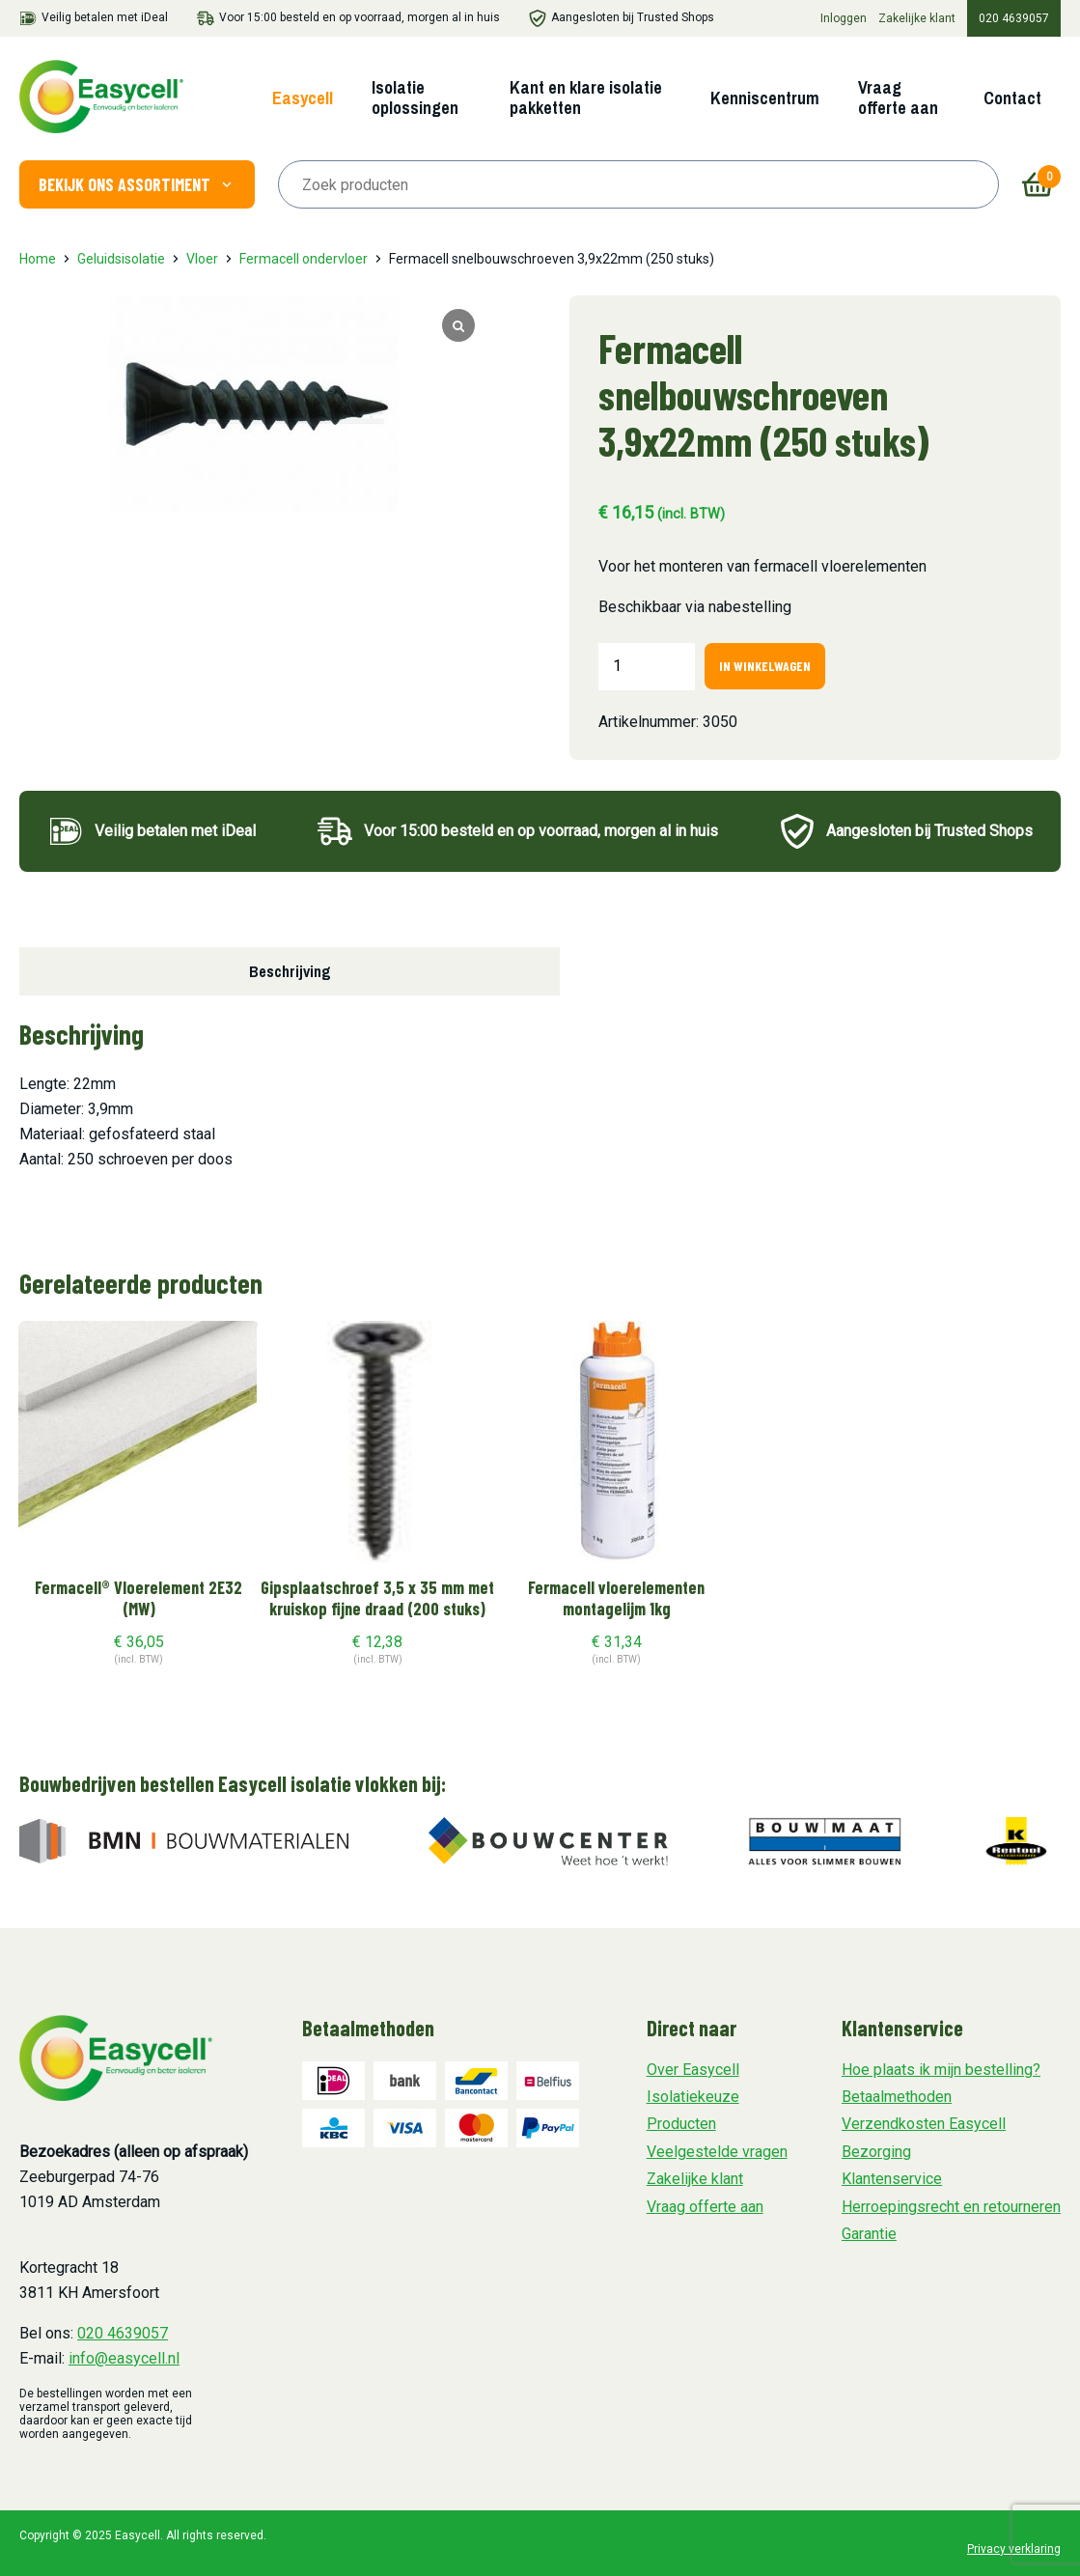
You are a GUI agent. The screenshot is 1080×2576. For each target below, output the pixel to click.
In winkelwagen (765, 666)
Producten (681, 2123)
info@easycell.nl (124, 2358)
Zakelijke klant (916, 18)
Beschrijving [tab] (290, 971)
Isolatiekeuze (693, 2096)
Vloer (202, 258)
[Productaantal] (646, 666)
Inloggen (843, 18)
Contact (1012, 98)
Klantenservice (892, 2179)
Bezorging (876, 2151)
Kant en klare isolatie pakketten (586, 97)
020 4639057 (1014, 18)
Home (37, 258)
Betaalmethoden (897, 2096)
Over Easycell (693, 2069)
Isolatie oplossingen (415, 97)
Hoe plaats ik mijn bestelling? (941, 2069)
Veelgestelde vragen (717, 2151)
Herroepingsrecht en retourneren (951, 2207)
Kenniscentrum (764, 98)
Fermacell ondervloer (303, 258)
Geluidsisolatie (121, 258)
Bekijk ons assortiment (137, 184)
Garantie (869, 2234)
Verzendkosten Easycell (924, 2123)
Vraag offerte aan (898, 97)
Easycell (302, 98)
